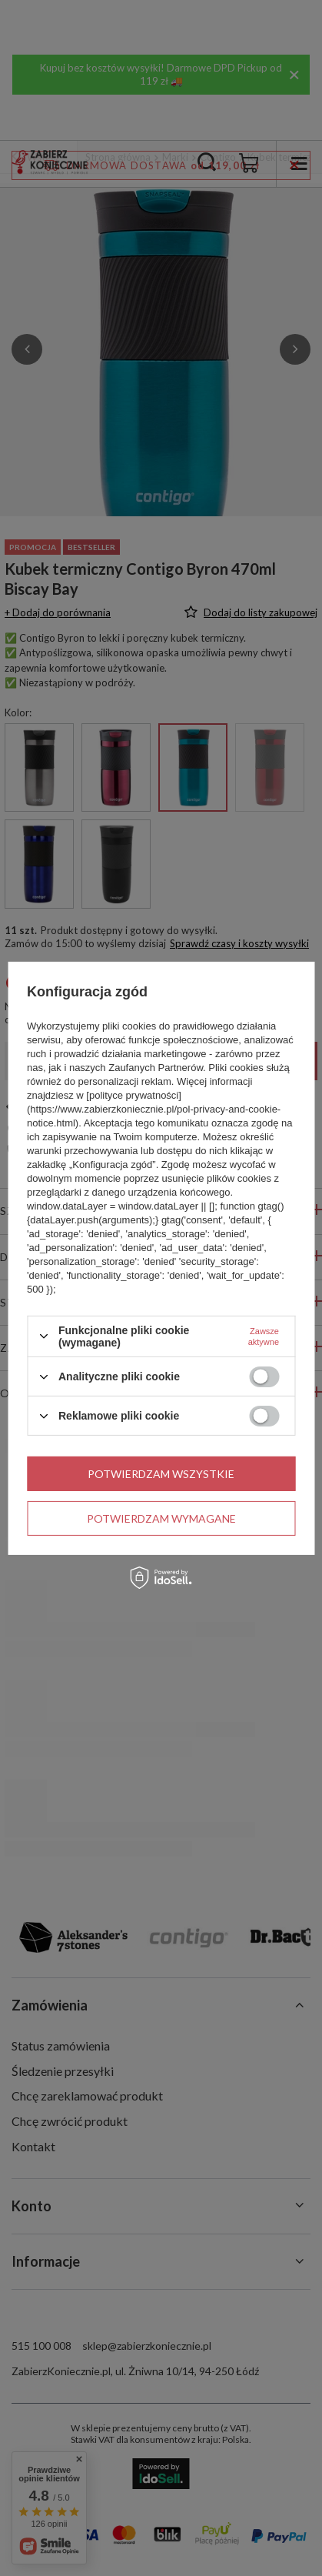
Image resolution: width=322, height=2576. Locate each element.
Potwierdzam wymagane (161, 1517)
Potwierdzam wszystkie (161, 1473)
